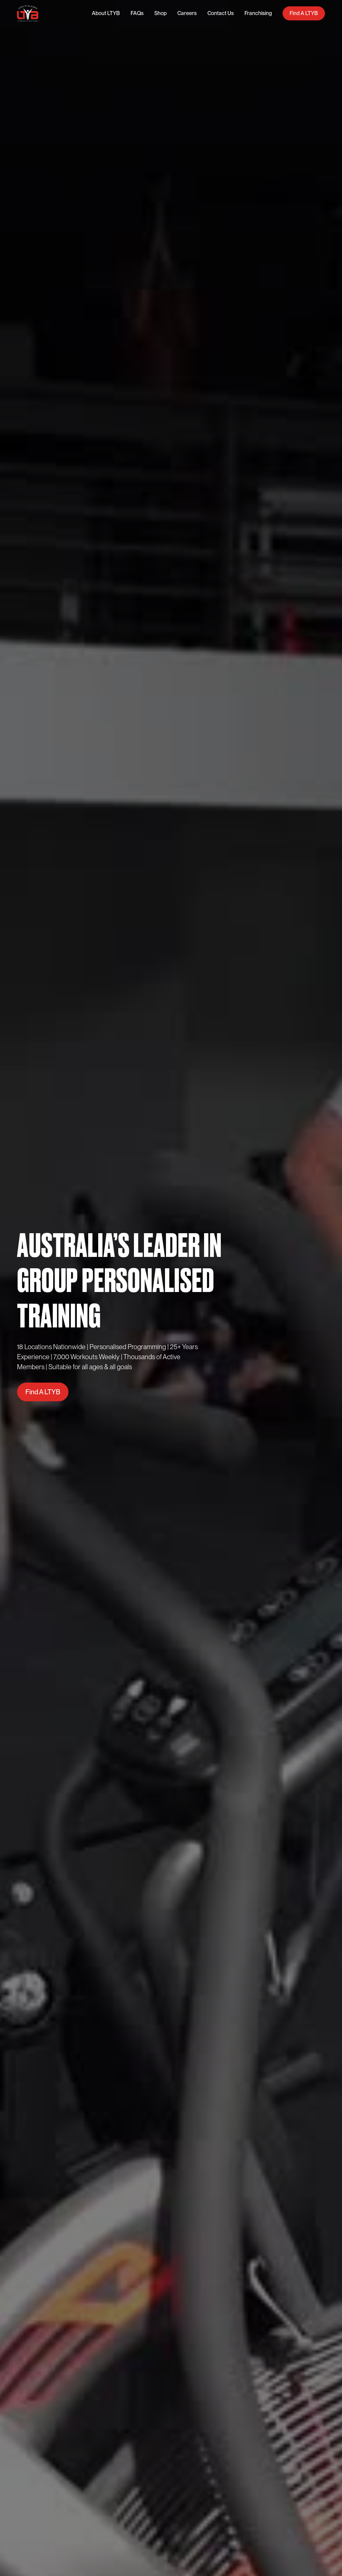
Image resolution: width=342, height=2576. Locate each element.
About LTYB (106, 13)
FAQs (137, 13)
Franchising (258, 13)
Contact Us (220, 13)
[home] (27, 13)
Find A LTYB (304, 13)
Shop (160, 13)
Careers (187, 13)
